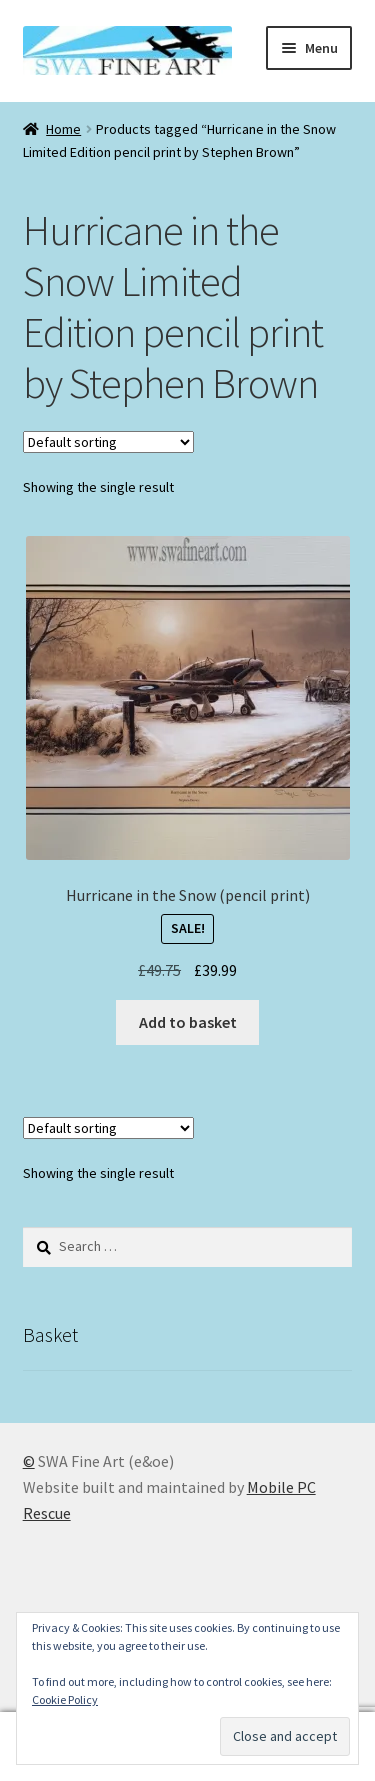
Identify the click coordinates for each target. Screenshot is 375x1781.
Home (63, 129)
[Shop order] (108, 442)
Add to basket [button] (188, 1022)
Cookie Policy (65, 1699)
